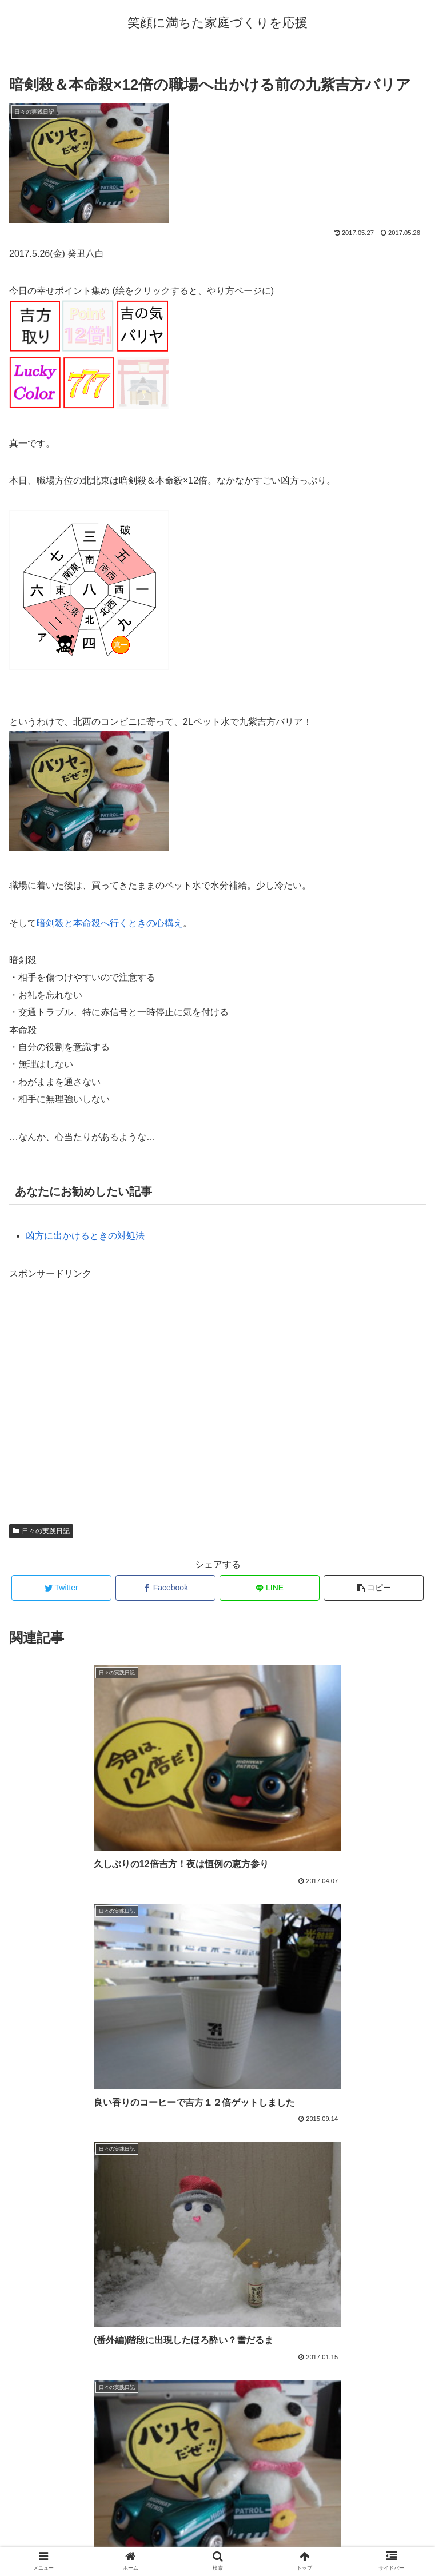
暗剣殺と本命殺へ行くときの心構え (110, 923)
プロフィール (218, 2538)
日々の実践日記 (41, 1531)
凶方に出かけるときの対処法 (85, 1236)
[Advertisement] (217, 1397)
